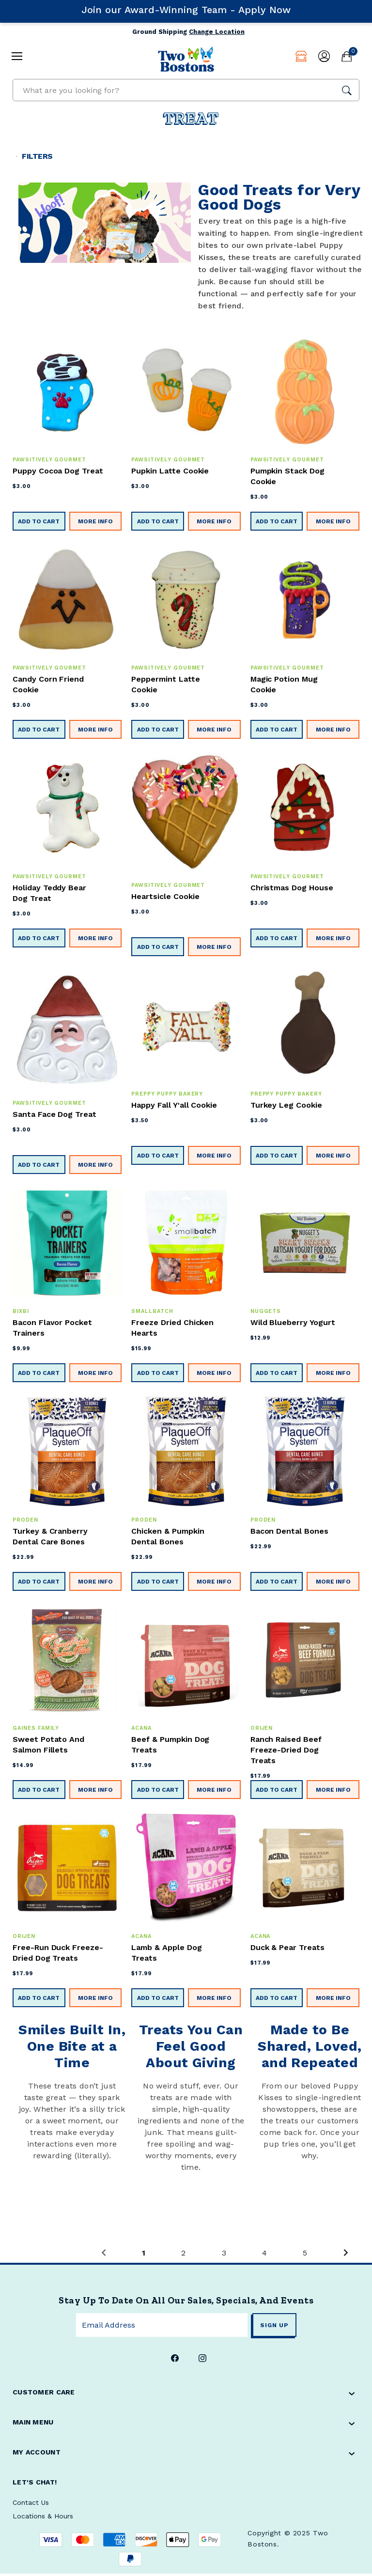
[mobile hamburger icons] (13, 55)
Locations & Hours (43, 2518)
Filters (39, 157)
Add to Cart (39, 523)
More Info (95, 523)
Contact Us (31, 2505)
